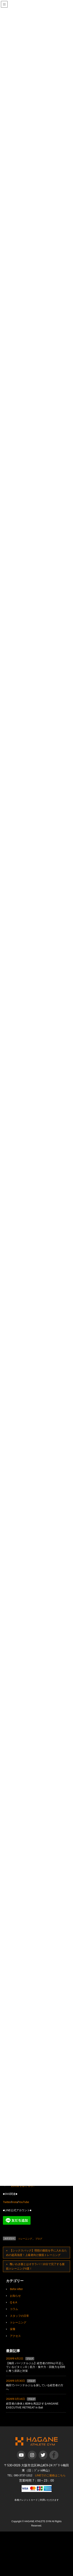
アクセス (15, 2335)
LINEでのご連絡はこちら (50, 2475)
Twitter (7, 2202)
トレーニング (25, 2238)
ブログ (38, 2238)
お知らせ (15, 2295)
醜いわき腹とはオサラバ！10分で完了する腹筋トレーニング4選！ (35, 2266)
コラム (14, 2309)
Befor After (16, 2289)
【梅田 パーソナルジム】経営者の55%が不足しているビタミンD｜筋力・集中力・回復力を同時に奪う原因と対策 (35, 2367)
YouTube (23, 2202)
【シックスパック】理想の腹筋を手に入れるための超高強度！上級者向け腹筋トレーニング (36, 2252)
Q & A (13, 2302)
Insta (15, 2202)
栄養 (12, 2329)
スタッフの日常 (19, 2315)
